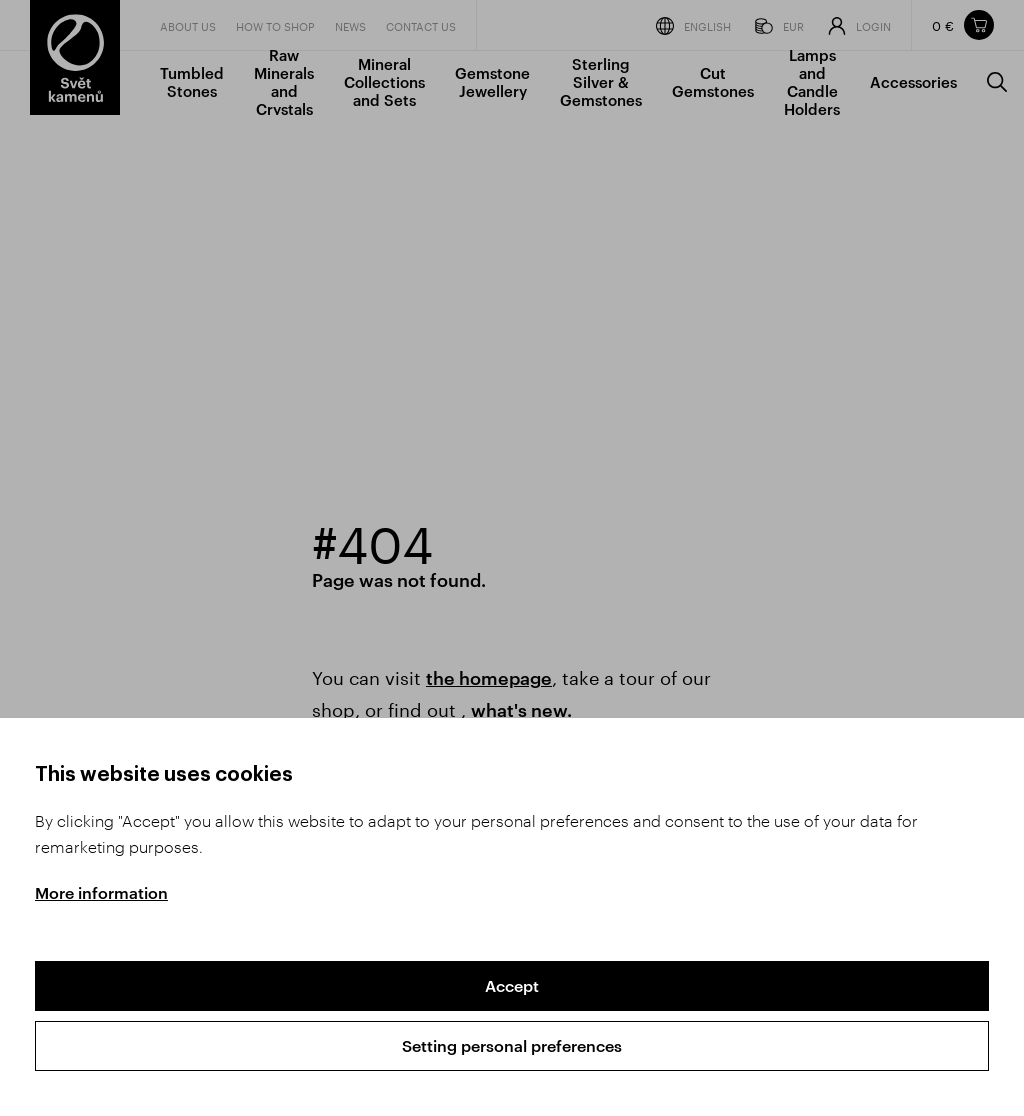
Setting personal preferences (512, 1045)
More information (101, 892)
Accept (512, 985)
